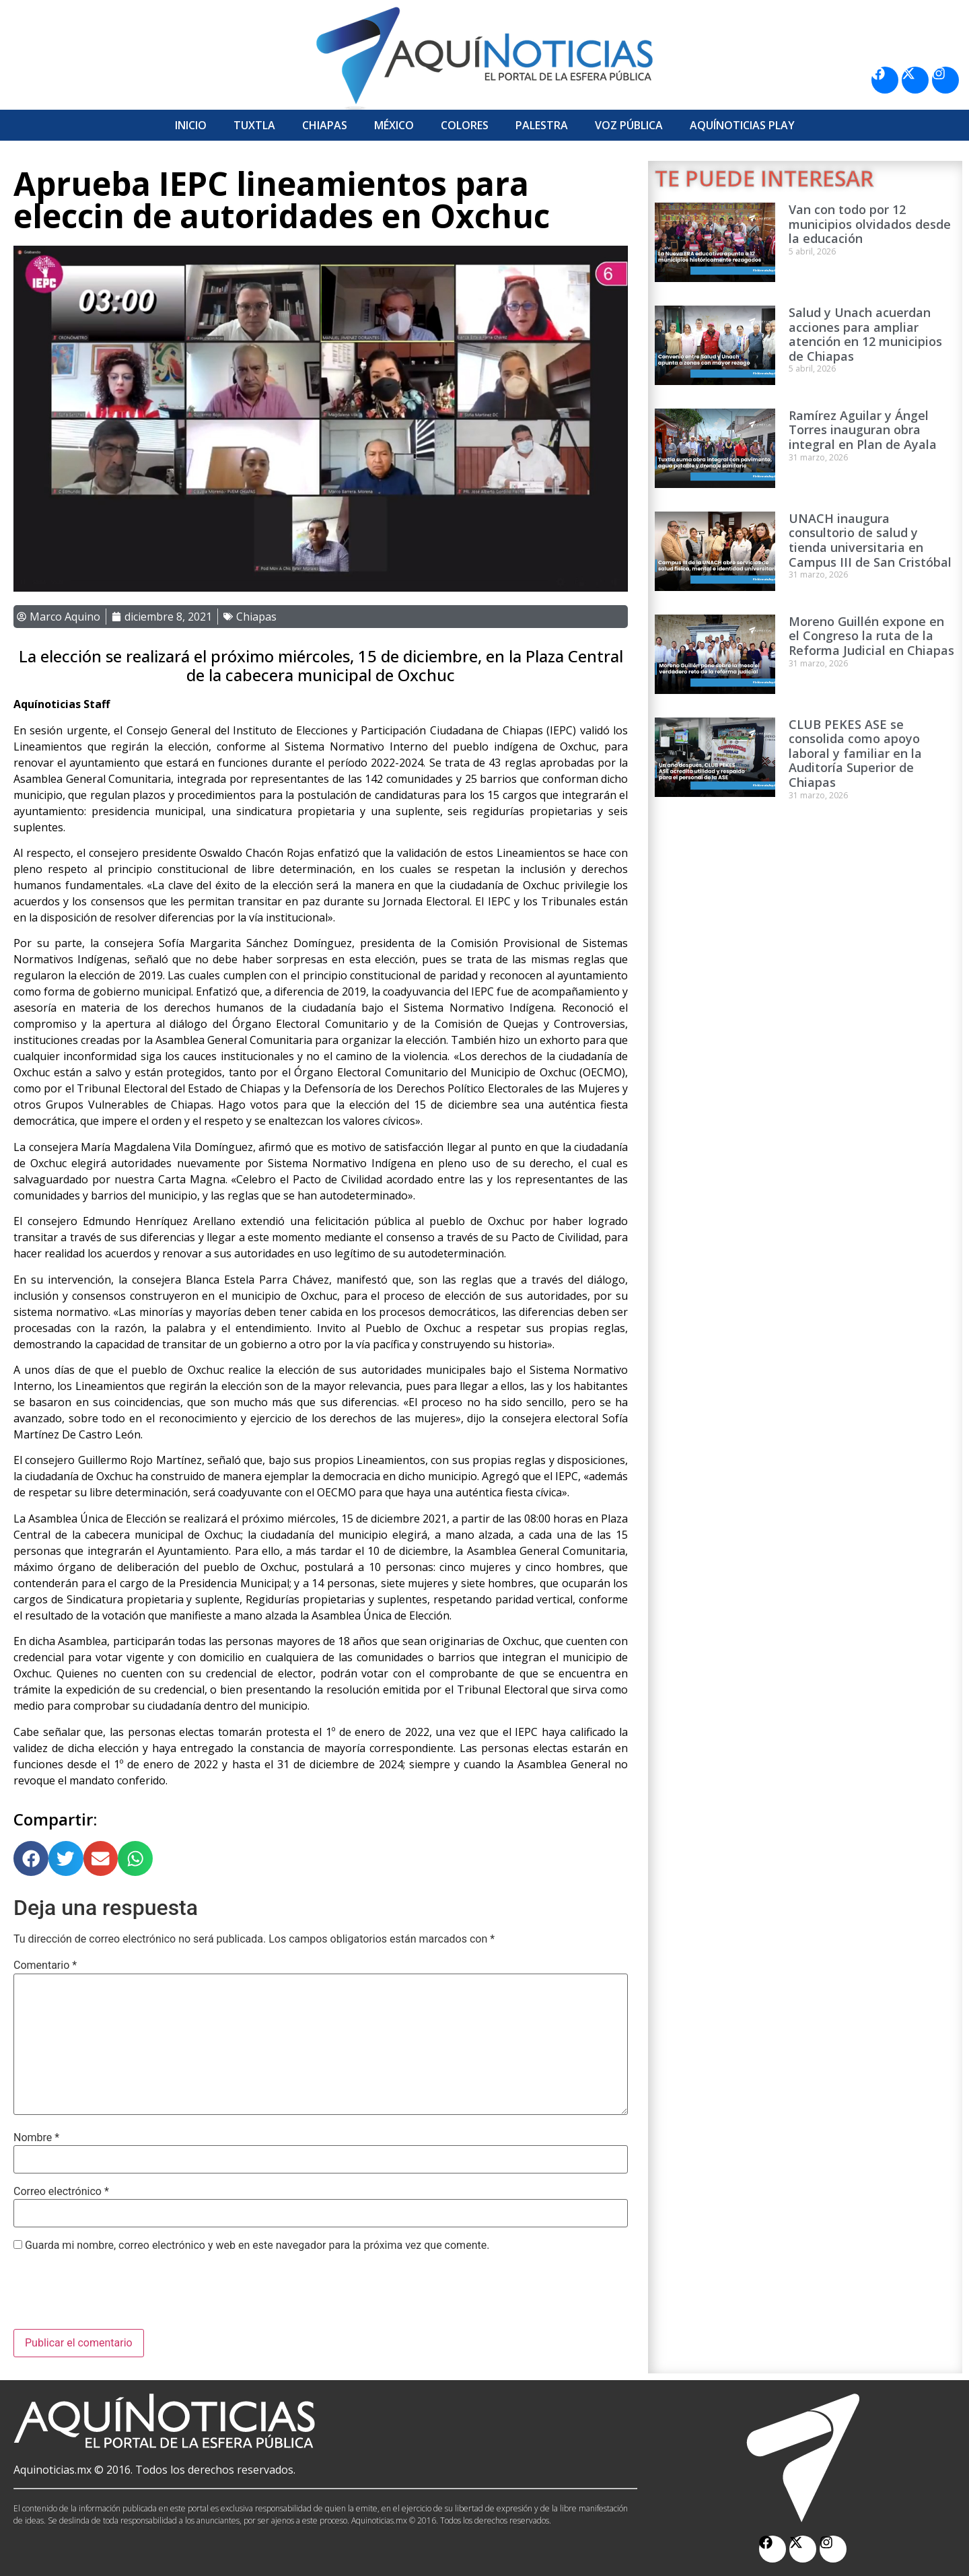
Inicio (191, 125)
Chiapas (324, 125)
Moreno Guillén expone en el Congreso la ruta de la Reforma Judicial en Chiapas (871, 635)
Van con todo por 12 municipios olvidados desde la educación (870, 223)
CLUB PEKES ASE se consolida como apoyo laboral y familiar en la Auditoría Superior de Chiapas (855, 753)
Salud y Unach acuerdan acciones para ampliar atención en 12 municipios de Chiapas (865, 334)
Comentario (45, 1965)
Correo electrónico (61, 2191)
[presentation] (115, 2296)
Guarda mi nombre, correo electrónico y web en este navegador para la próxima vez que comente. (257, 2245)
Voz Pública (629, 125)
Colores (465, 125)
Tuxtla (254, 125)
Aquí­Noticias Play (742, 125)
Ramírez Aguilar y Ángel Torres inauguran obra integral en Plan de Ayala (863, 429)
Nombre (36, 2137)
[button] (30, 1858)
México (394, 125)
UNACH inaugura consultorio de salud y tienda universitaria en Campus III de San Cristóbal (870, 540)
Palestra (541, 125)
